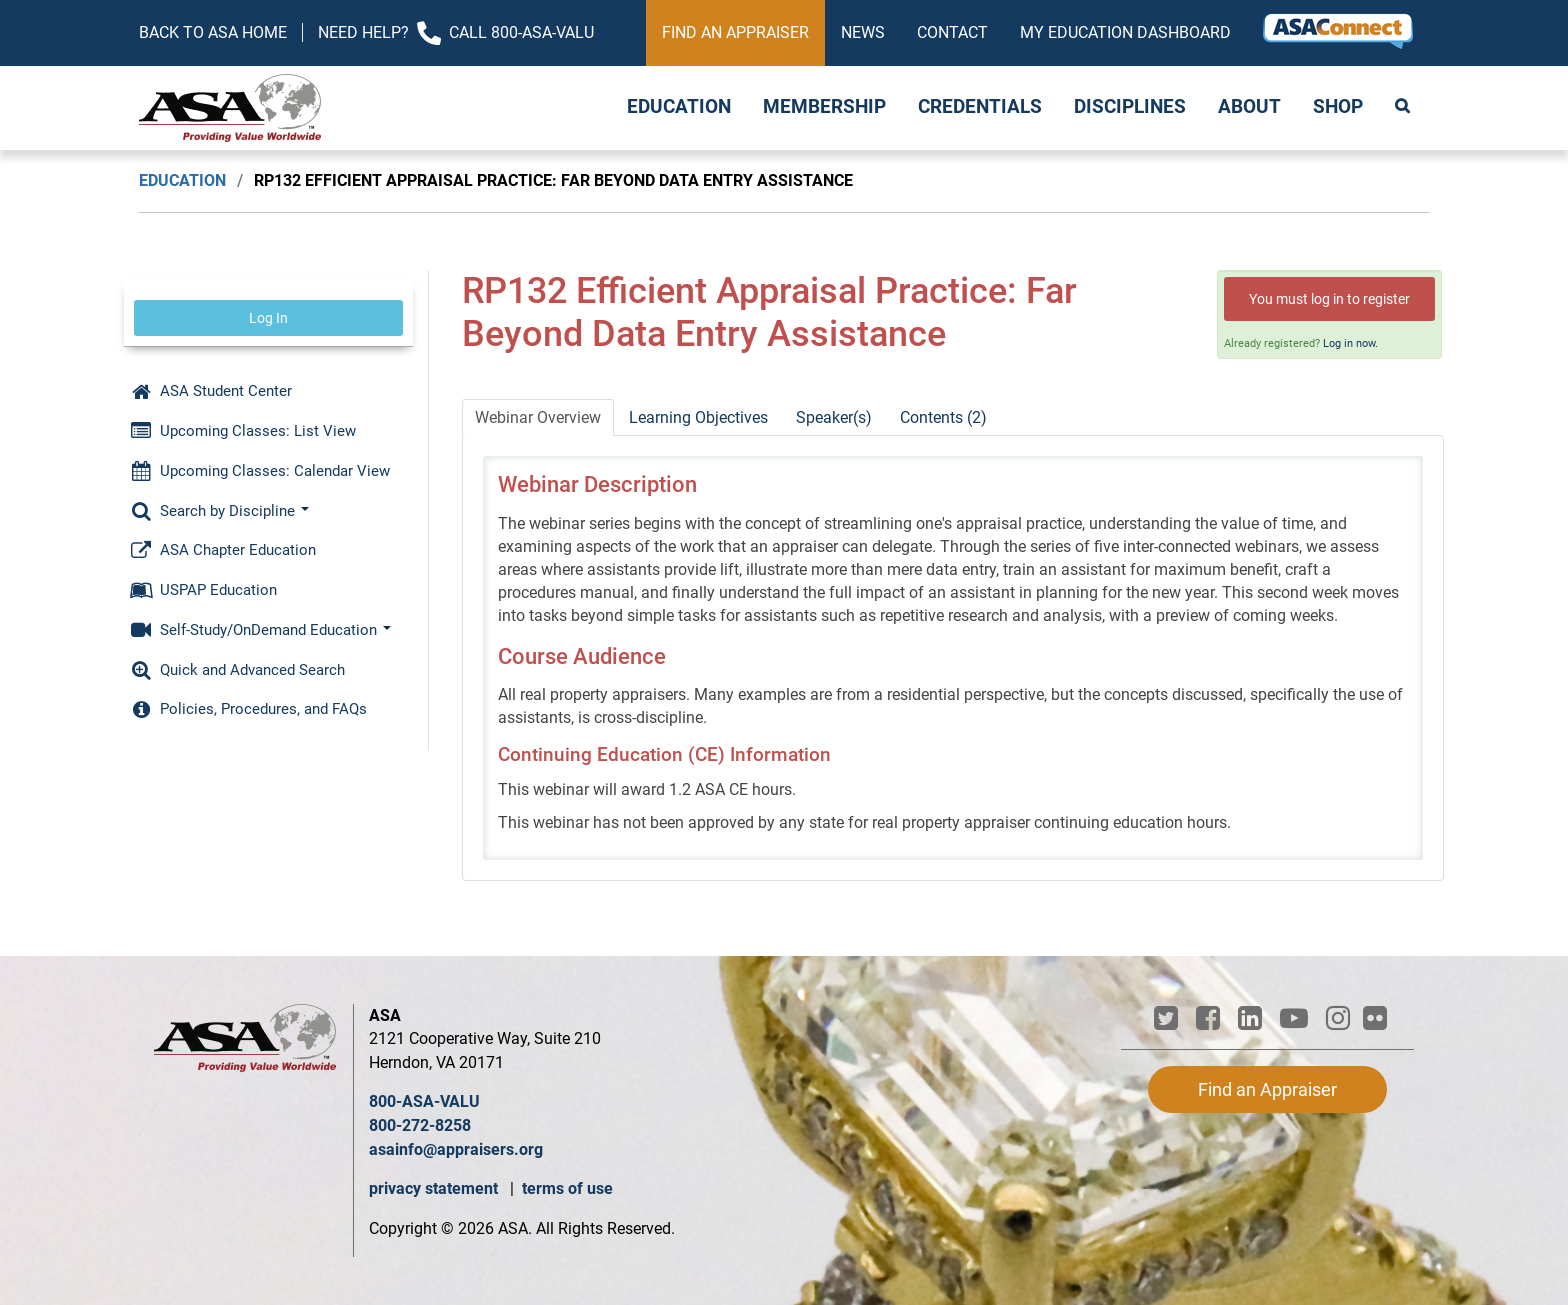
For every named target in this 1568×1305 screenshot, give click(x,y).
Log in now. (1350, 343)
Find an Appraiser (735, 32)
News (863, 32)
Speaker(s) (834, 417)
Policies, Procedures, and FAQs (248, 709)
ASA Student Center (211, 391)
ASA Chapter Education (223, 550)
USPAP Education (203, 590)
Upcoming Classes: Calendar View (260, 471)
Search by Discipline (219, 511)
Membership (824, 107)
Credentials (980, 107)
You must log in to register (1329, 299)
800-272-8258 (420, 1125)
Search (1404, 108)
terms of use (567, 1188)
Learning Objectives (698, 417)
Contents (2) (943, 417)
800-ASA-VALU (424, 1101)
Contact (952, 32)
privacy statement (435, 1188)
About (1249, 107)
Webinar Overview (538, 417)
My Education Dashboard (1125, 32)
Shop (1338, 107)
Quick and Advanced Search (237, 670)
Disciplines (1130, 107)
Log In (268, 318)
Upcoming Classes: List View (243, 431)
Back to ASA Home (213, 32)
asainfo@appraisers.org (456, 1149)
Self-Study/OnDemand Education (260, 630)
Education (679, 107)
